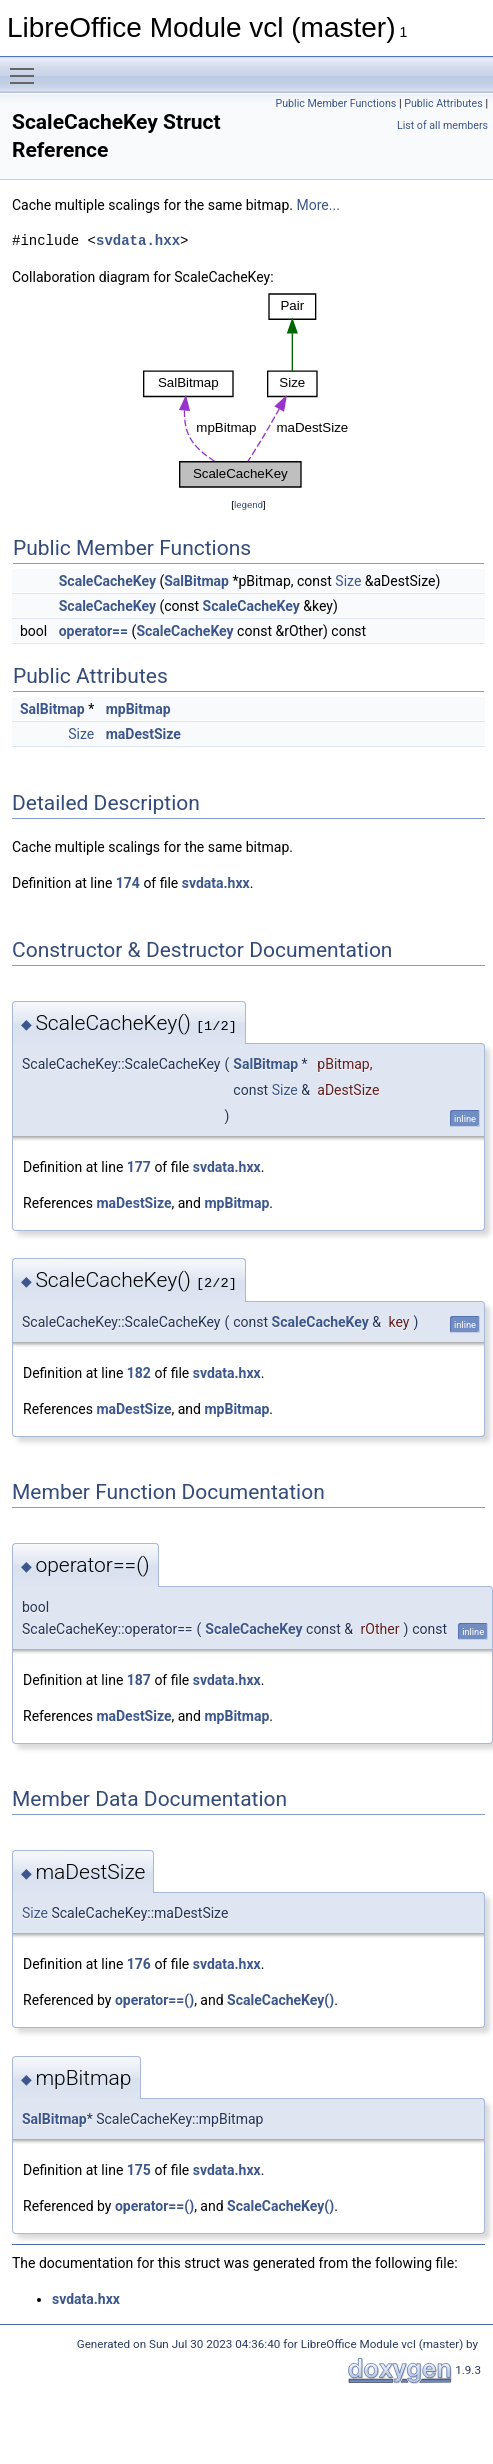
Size (348, 581)
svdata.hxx (138, 240)
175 (139, 2170)
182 (139, 1373)
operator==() (154, 2000)
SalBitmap (196, 581)
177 (139, 1167)
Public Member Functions (336, 103)
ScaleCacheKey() (280, 2000)
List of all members (442, 125)
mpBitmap (138, 709)
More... (318, 205)
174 (128, 883)
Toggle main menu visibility (27, 67)
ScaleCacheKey (107, 581)
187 (139, 1680)
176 (139, 1964)
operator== (93, 631)
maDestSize (143, 734)
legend (248, 504)
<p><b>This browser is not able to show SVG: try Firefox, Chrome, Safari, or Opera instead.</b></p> (249, 391)
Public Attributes (443, 103)
